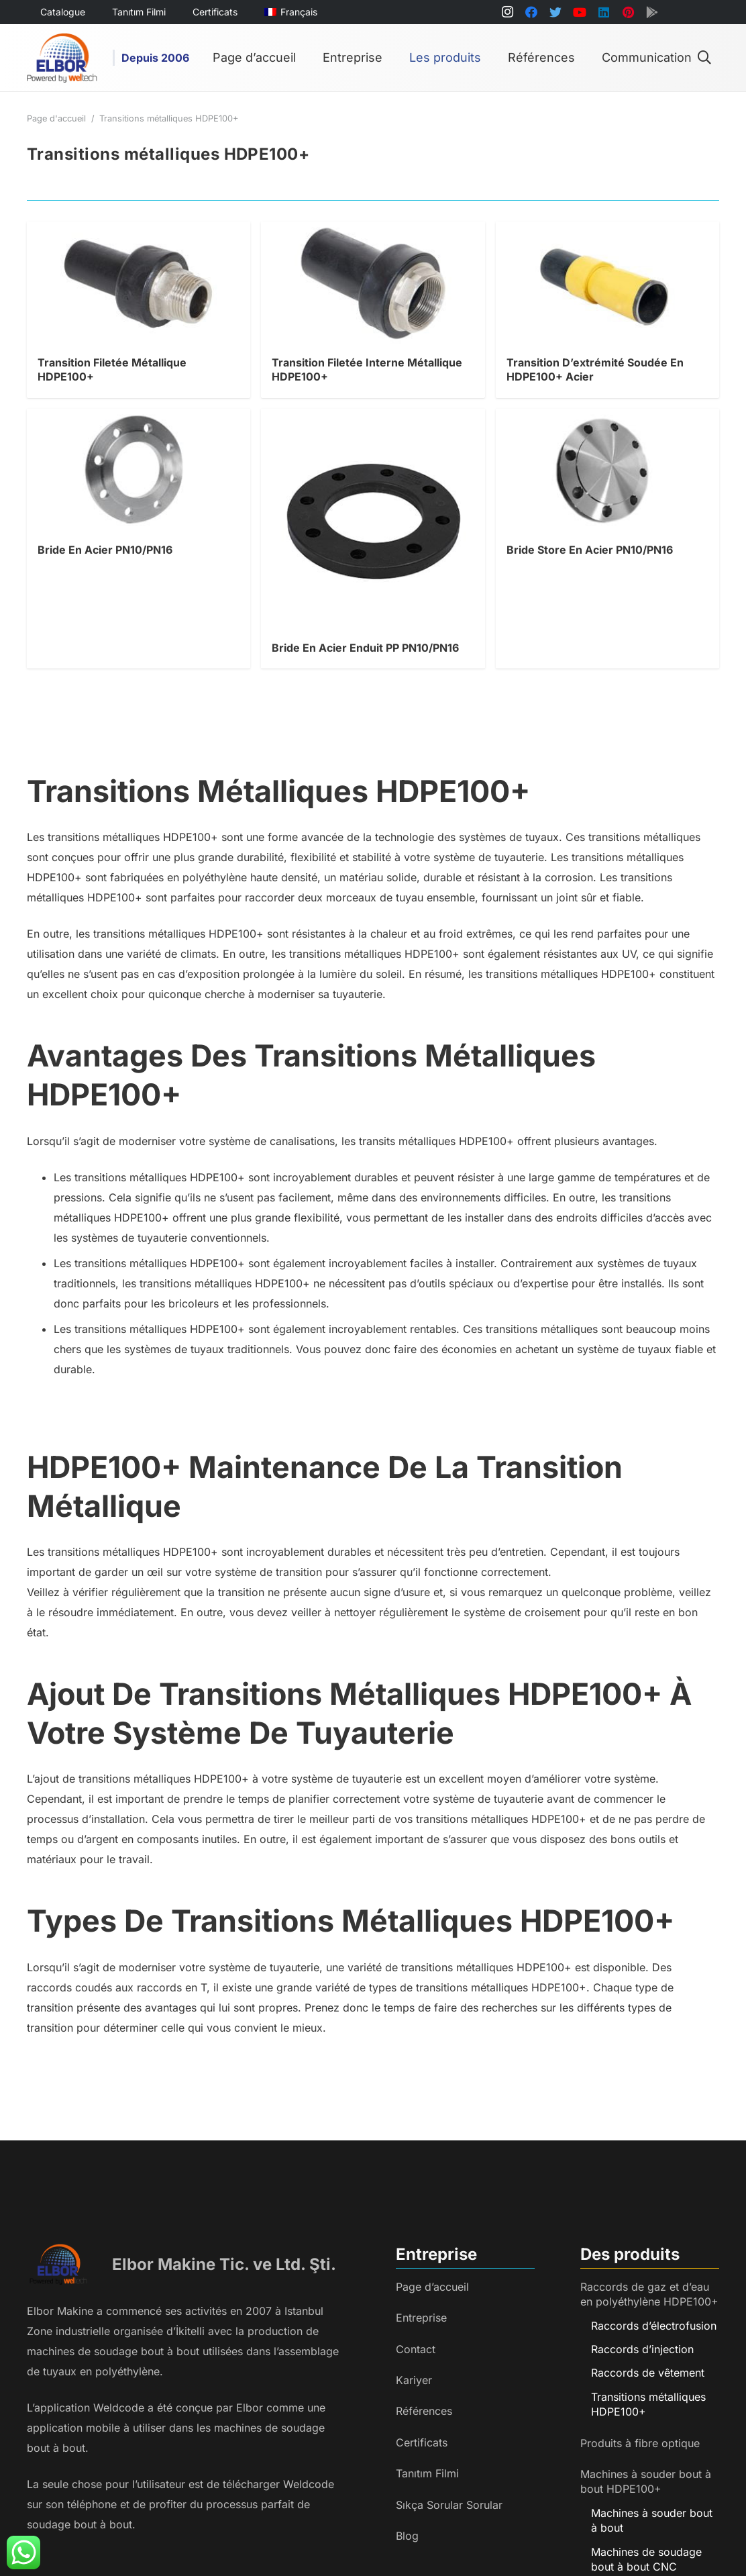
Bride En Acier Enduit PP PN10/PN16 (365, 647)
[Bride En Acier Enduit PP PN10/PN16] (372, 419)
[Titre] (652, 12)
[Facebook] (531, 12)
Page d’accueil (432, 2286)
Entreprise (421, 2317)
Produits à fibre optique (640, 2443)
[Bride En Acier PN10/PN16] (138, 419)
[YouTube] (580, 12)
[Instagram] (507, 12)
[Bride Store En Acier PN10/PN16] (607, 419)
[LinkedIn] (604, 12)
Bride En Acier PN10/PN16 (105, 549)
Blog (407, 2535)
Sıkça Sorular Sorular (449, 2505)
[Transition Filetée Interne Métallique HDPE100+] (372, 231)
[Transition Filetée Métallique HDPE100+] (138, 231)
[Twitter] (555, 12)
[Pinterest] (628, 12)
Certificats (421, 2442)
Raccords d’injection (642, 2349)
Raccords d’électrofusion (653, 2325)
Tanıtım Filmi (427, 2473)
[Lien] (62, 58)
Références (424, 2411)
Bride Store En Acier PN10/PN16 (590, 549)
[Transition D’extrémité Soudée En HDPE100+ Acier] (607, 231)
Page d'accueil (56, 118)
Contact (415, 2349)
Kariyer (414, 2380)
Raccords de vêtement (647, 2372)
